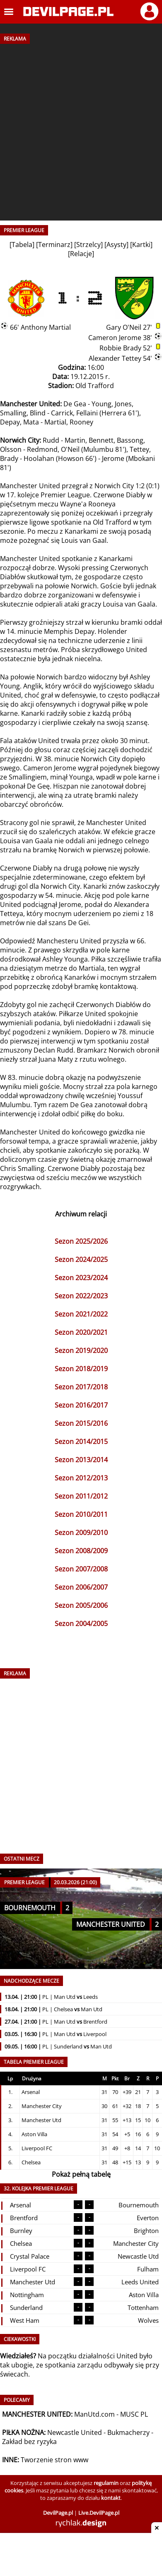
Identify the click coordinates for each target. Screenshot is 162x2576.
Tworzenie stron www (54, 2459)
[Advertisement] (81, 129)
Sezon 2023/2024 (81, 1277)
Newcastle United (74, 2432)
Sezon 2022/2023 (81, 1295)
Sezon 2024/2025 (81, 1259)
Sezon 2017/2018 (81, 1386)
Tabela (22, 244)
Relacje (81, 253)
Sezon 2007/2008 (81, 1568)
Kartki (141, 244)
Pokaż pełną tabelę (81, 2174)
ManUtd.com (94, 2414)
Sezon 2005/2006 (81, 1605)
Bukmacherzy (128, 2432)
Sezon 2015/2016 (81, 1423)
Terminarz (54, 244)
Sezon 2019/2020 (81, 1350)
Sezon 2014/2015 (81, 1441)
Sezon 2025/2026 (81, 1241)
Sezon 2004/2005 (81, 1623)
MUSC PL (134, 2414)
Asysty (116, 244)
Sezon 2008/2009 (81, 1550)
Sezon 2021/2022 (81, 1314)
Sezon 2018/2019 (81, 1368)
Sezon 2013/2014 (81, 1459)
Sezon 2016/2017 (81, 1405)
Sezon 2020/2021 (81, 1332)
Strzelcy (88, 244)
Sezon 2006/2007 (81, 1587)
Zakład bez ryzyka (29, 2441)
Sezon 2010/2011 (81, 1514)
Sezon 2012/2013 (81, 1477)
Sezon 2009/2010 (81, 1532)
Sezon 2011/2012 (81, 1496)
